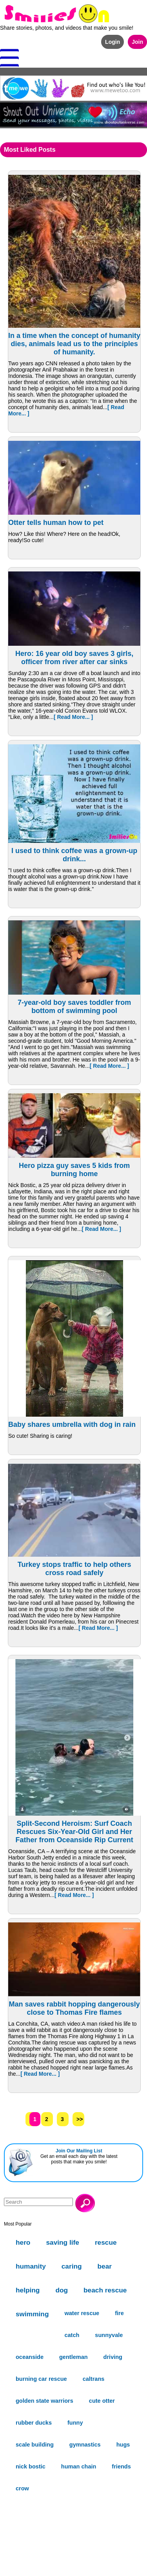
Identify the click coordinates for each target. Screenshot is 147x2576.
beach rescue (105, 2290)
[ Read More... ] (73, 717)
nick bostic (30, 2466)
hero (23, 2242)
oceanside (30, 2357)
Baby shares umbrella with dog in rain (72, 1424)
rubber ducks (34, 2423)
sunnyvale (109, 2335)
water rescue (81, 2313)
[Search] (38, 2202)
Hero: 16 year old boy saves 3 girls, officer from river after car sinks (74, 658)
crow (22, 2488)
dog (61, 2290)
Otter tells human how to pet (55, 522)
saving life (62, 2242)
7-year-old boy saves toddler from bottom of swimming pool (74, 1007)
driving (112, 2357)
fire (119, 2313)
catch (71, 2335)
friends (121, 2466)
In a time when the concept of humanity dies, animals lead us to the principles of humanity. (74, 344)
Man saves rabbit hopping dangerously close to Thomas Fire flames (74, 2008)
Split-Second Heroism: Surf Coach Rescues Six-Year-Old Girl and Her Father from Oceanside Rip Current (74, 1832)
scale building (35, 2444)
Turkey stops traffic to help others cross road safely (74, 1569)
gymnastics (85, 2444)
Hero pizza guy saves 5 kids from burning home (74, 1170)
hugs (123, 2444)
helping (28, 2290)
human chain (78, 2466)
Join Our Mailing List (79, 2151)
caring (72, 2266)
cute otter (102, 2401)
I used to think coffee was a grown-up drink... (74, 855)
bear (105, 2266)
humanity (31, 2266)
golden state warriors (44, 2401)
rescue (106, 2242)
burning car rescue (41, 2379)
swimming (32, 2314)
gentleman (73, 2357)
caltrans (94, 2379)
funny (75, 2423)
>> (79, 2119)
